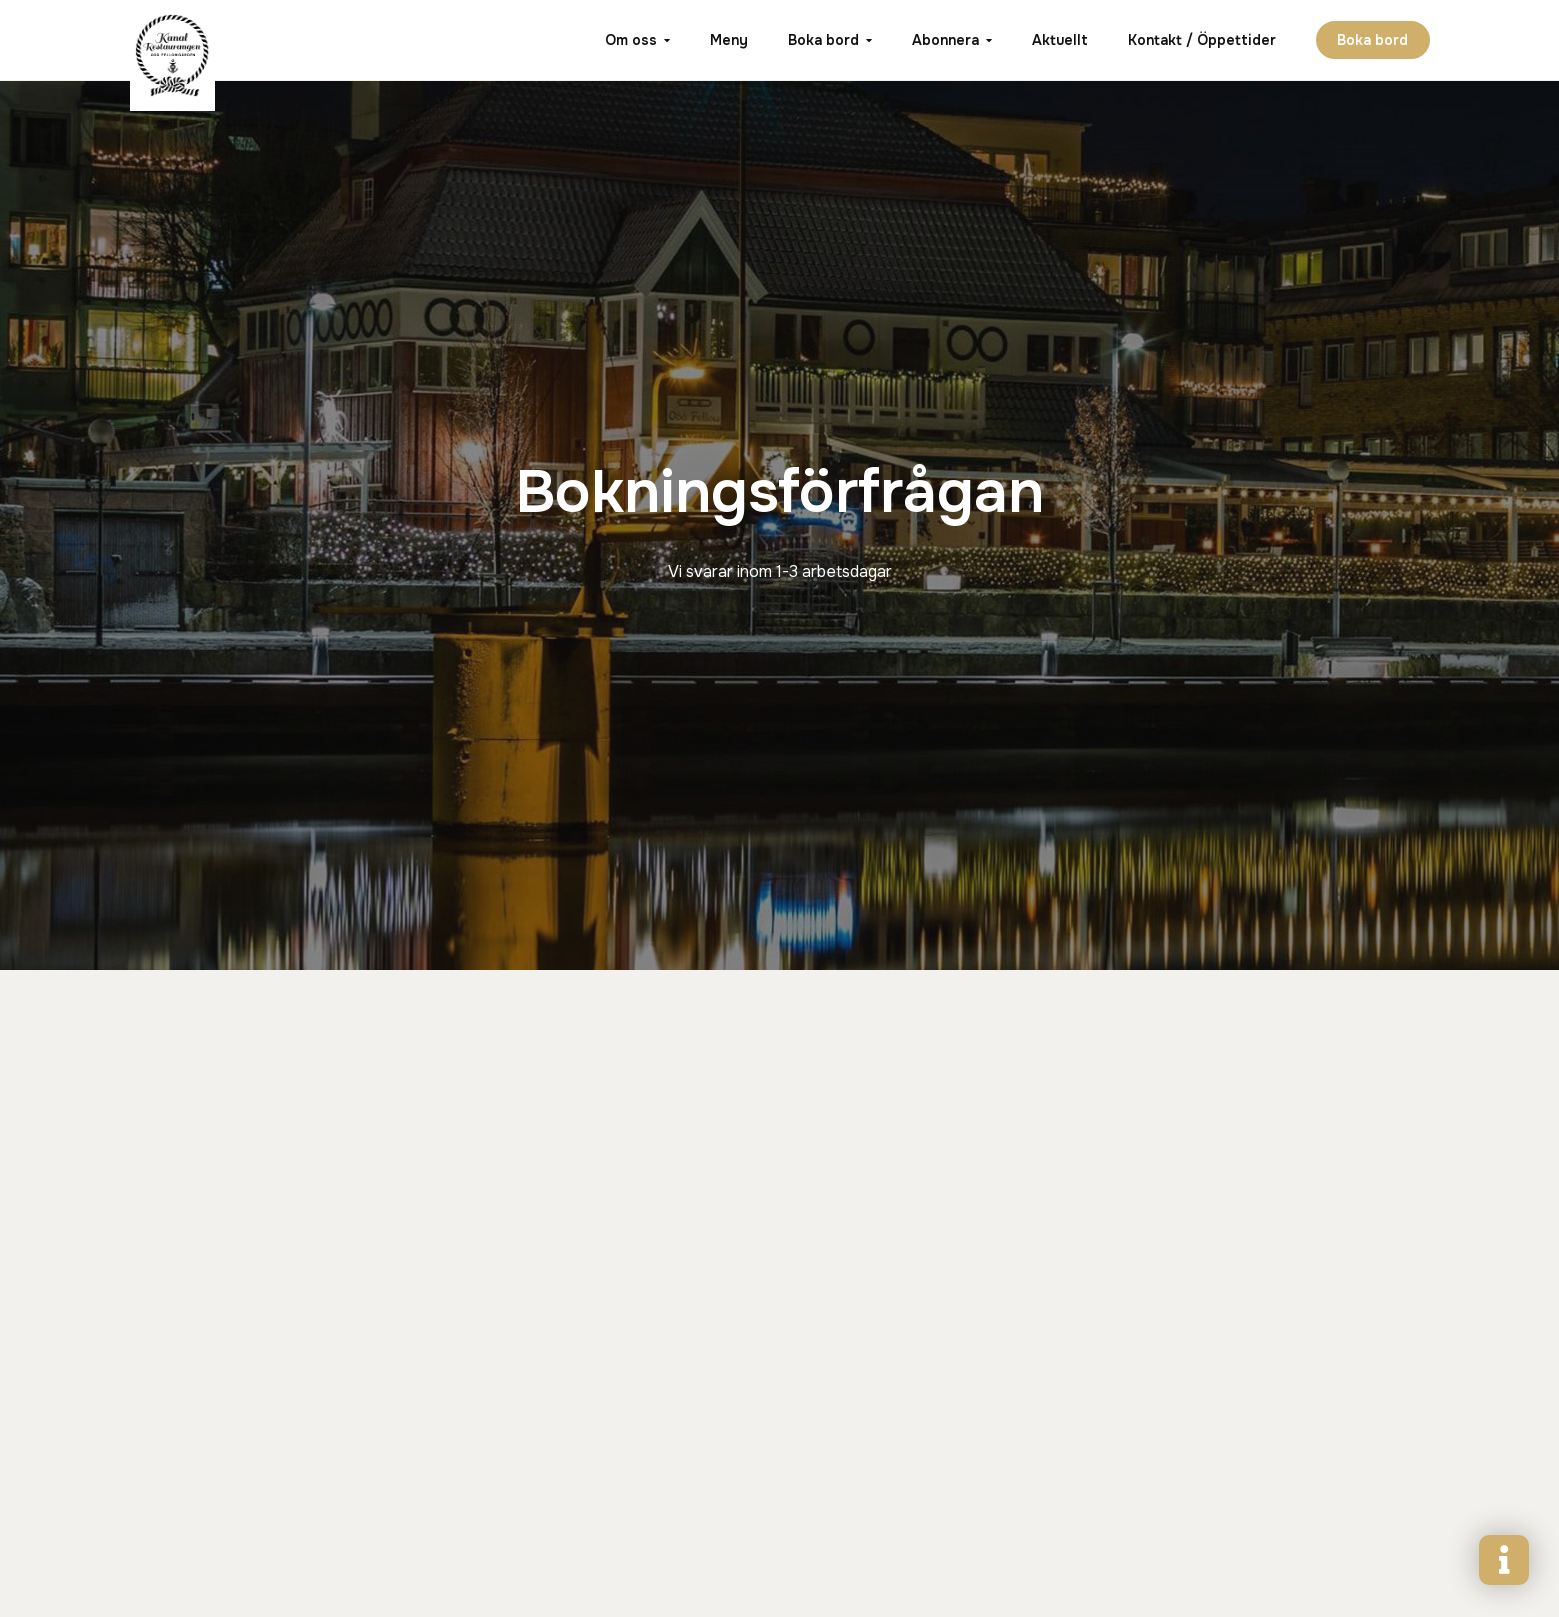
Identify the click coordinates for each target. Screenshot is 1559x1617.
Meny (728, 40)
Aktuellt (1059, 40)
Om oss (630, 40)
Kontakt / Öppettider (1201, 40)
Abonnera (944, 40)
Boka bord (822, 40)
